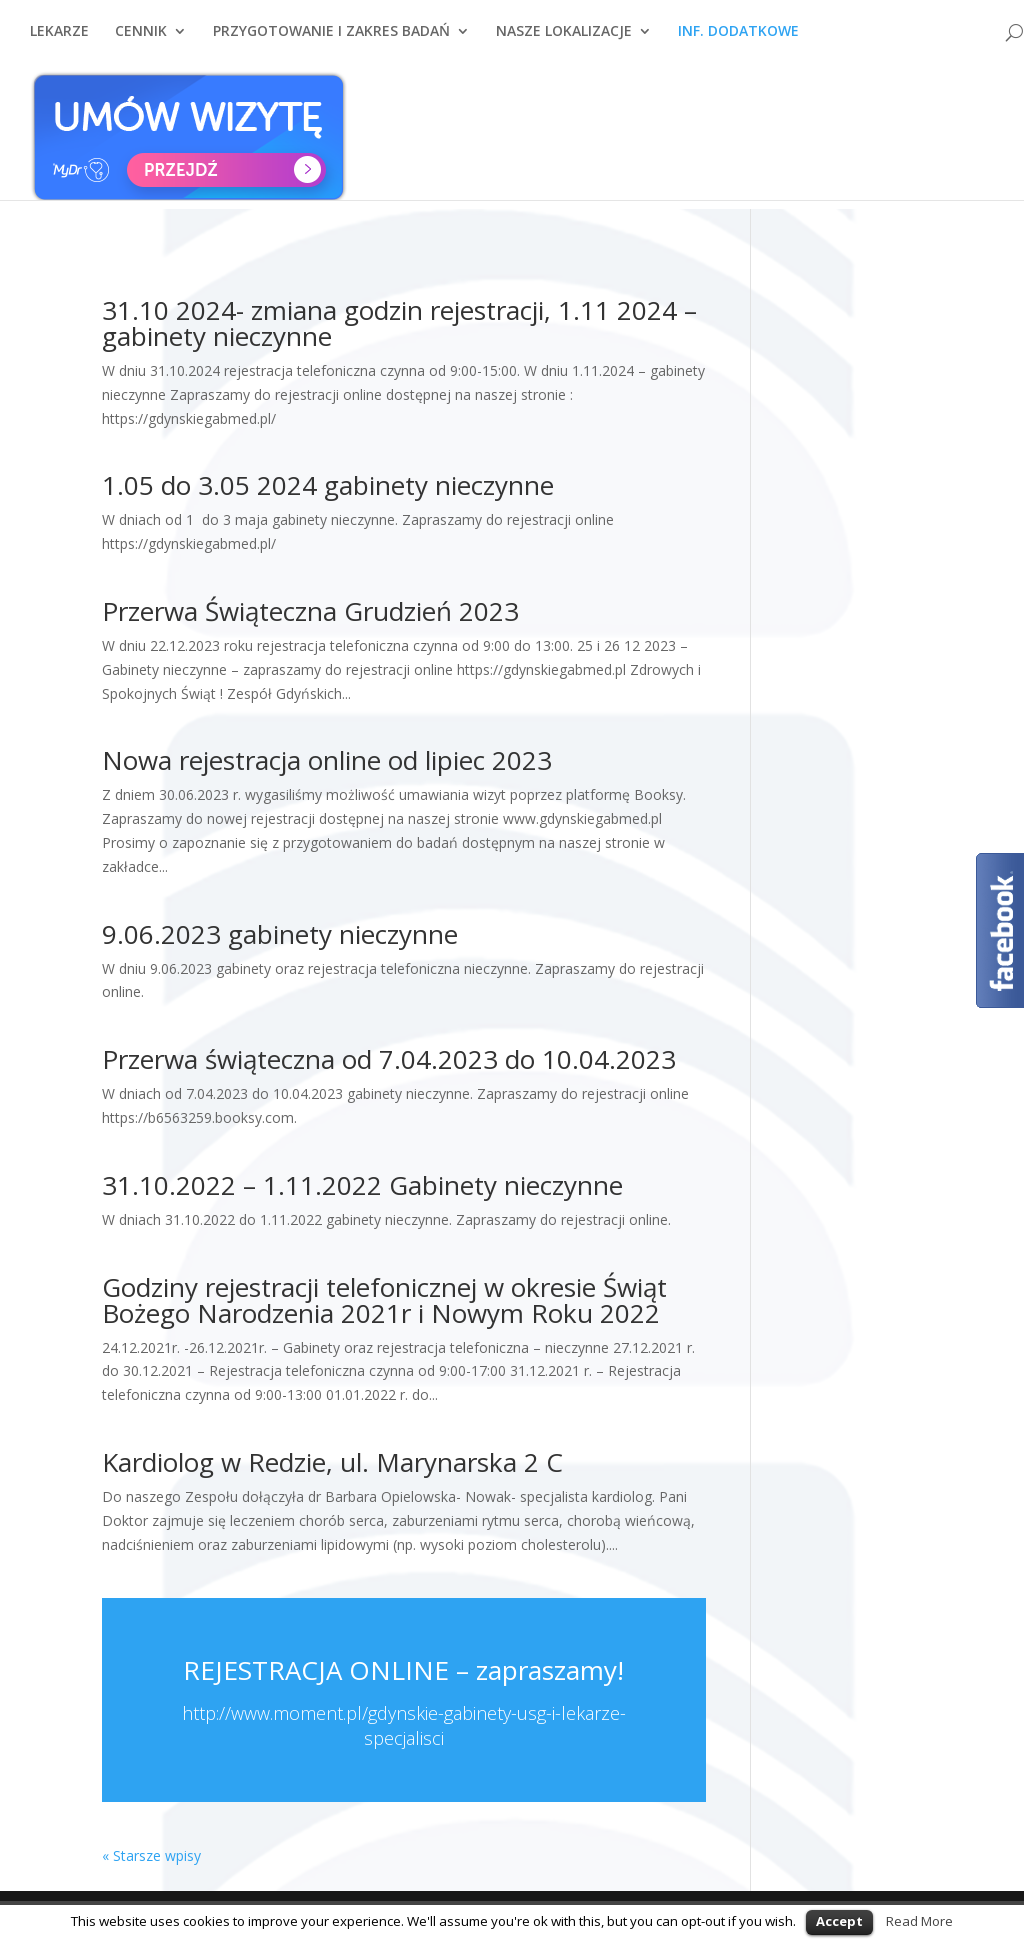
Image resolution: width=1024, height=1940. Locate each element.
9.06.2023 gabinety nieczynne (280, 934)
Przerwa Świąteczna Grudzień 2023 (310, 611)
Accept (839, 1921)
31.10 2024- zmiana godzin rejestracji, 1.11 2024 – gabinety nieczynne (399, 323)
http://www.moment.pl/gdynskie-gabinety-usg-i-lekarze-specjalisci (404, 1725)
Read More (919, 1921)
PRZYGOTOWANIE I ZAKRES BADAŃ (331, 41)
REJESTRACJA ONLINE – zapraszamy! (403, 1670)
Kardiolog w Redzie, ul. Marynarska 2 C (332, 1462)
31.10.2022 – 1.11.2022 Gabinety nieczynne (362, 1185)
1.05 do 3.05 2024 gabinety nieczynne (328, 485)
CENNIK (141, 41)
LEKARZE (59, 41)
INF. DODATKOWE (738, 41)
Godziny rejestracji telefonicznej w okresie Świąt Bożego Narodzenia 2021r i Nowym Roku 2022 (384, 1300)
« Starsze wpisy (151, 1855)
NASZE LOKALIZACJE (564, 41)
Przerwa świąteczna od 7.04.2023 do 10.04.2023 (389, 1059)
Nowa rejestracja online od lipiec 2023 (327, 760)
